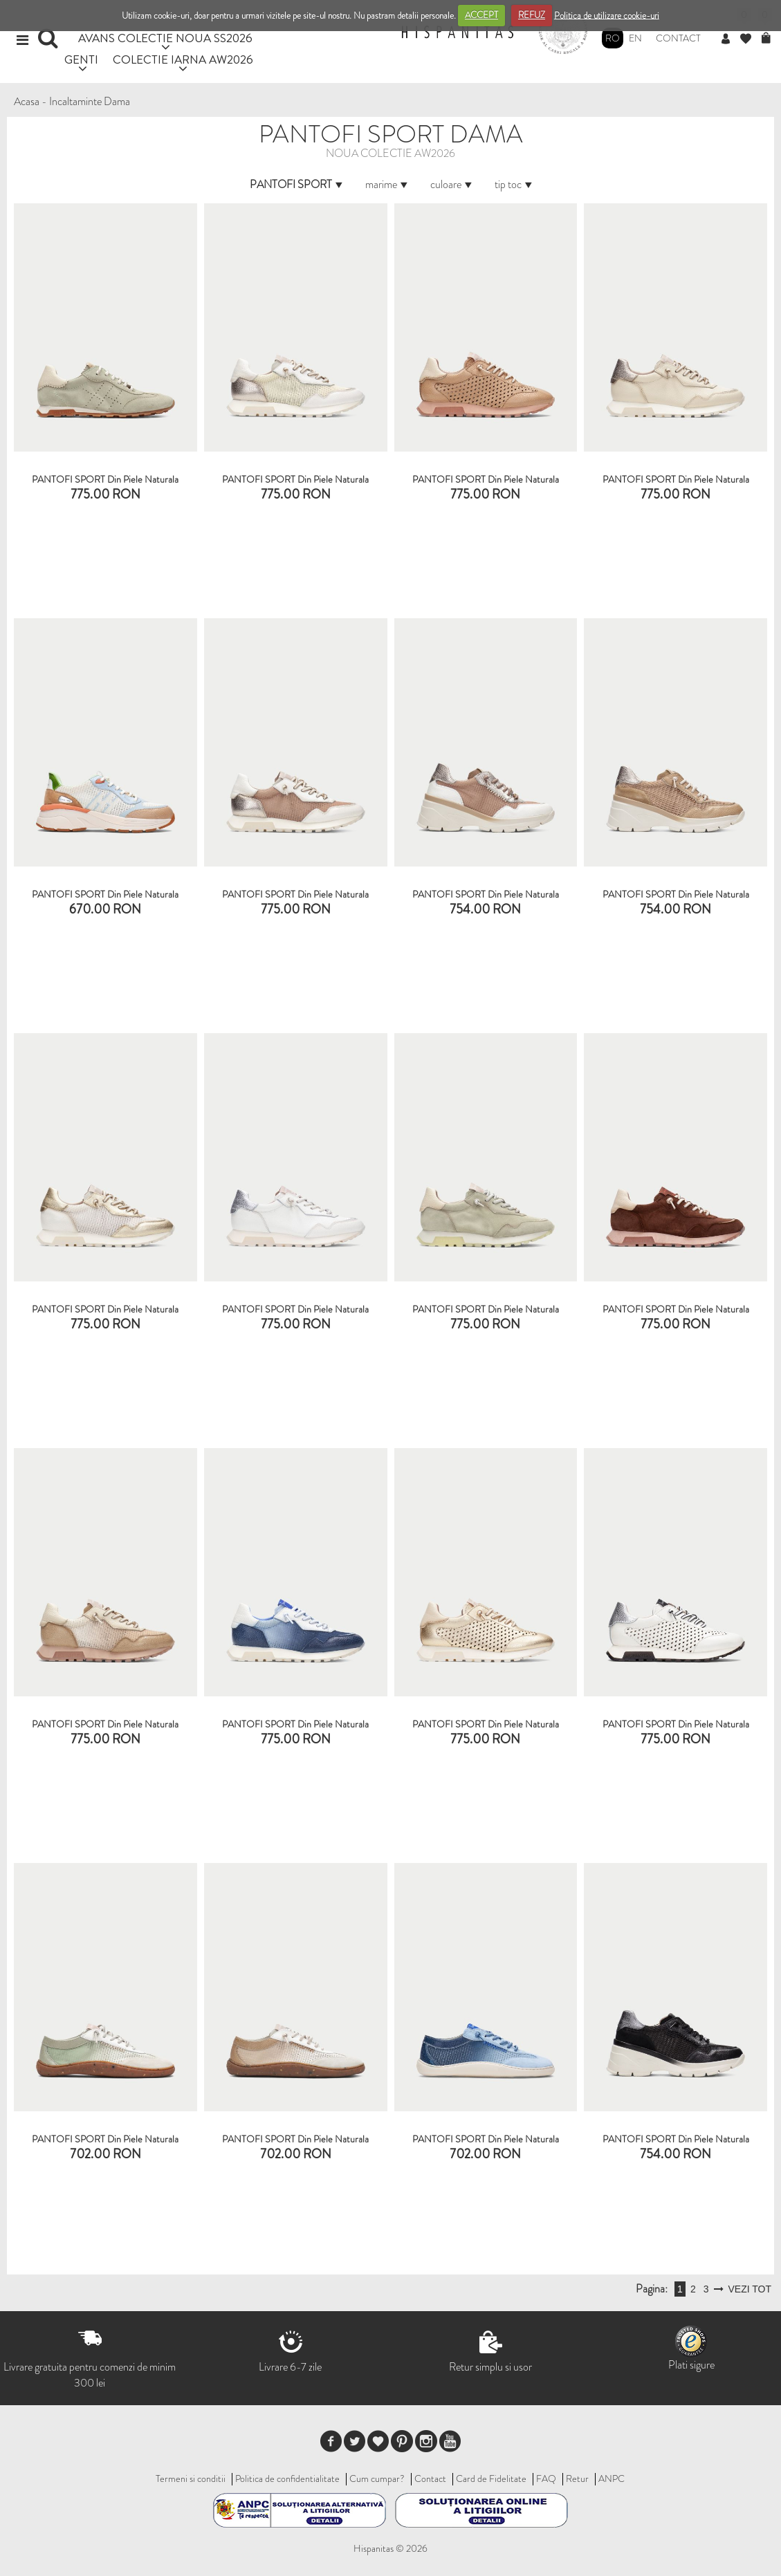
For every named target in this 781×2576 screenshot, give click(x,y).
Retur (577, 2478)
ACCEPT (481, 14)
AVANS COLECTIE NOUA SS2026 (165, 38)
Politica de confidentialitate (287, 2478)
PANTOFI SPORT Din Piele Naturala (105, 479)
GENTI (81, 59)
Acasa (26, 101)
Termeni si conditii (191, 2478)
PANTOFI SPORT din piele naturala (295, 894)
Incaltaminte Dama (89, 101)
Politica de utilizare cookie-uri (606, 14)
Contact (678, 38)
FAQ (546, 2478)
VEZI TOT (750, 2289)
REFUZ (531, 14)
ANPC (611, 2478)
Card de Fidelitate (491, 2478)
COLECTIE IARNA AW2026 (183, 59)
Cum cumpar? (377, 2478)
